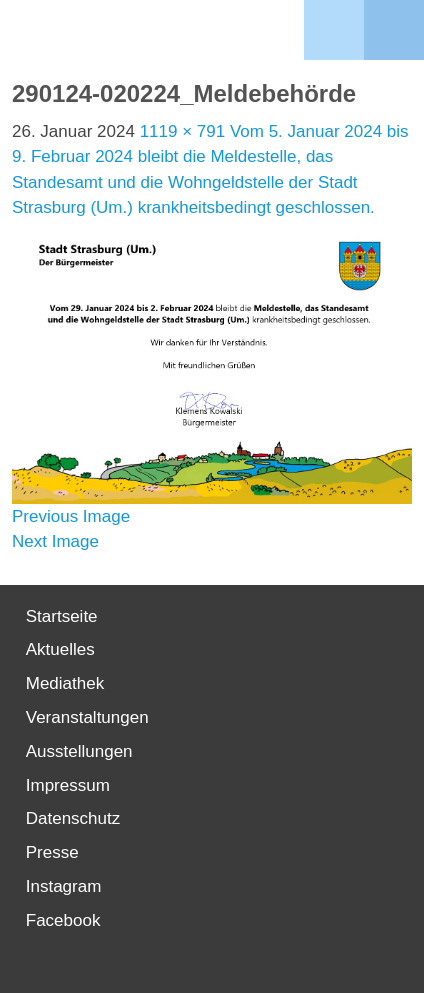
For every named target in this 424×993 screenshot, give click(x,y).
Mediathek (65, 683)
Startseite (62, 616)
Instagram (64, 886)
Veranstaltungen (87, 717)
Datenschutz (73, 818)
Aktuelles (60, 649)
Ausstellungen (79, 751)
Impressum (68, 785)
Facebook (63, 920)
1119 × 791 (183, 131)
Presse (52, 852)
